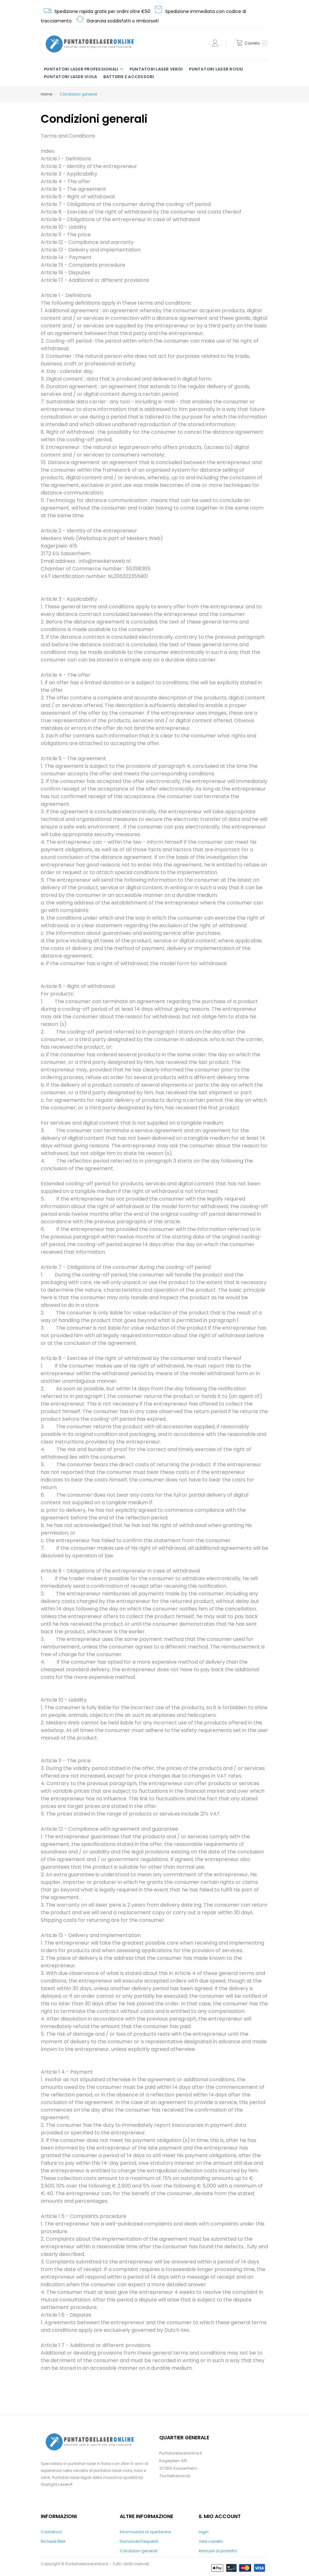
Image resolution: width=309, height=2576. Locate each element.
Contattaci (51, 2532)
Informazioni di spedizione (145, 2532)
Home (46, 94)
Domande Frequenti (139, 2541)
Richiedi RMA (53, 2541)
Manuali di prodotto (218, 2551)
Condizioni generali (138, 2551)
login (204, 2532)
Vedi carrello (211, 2541)
